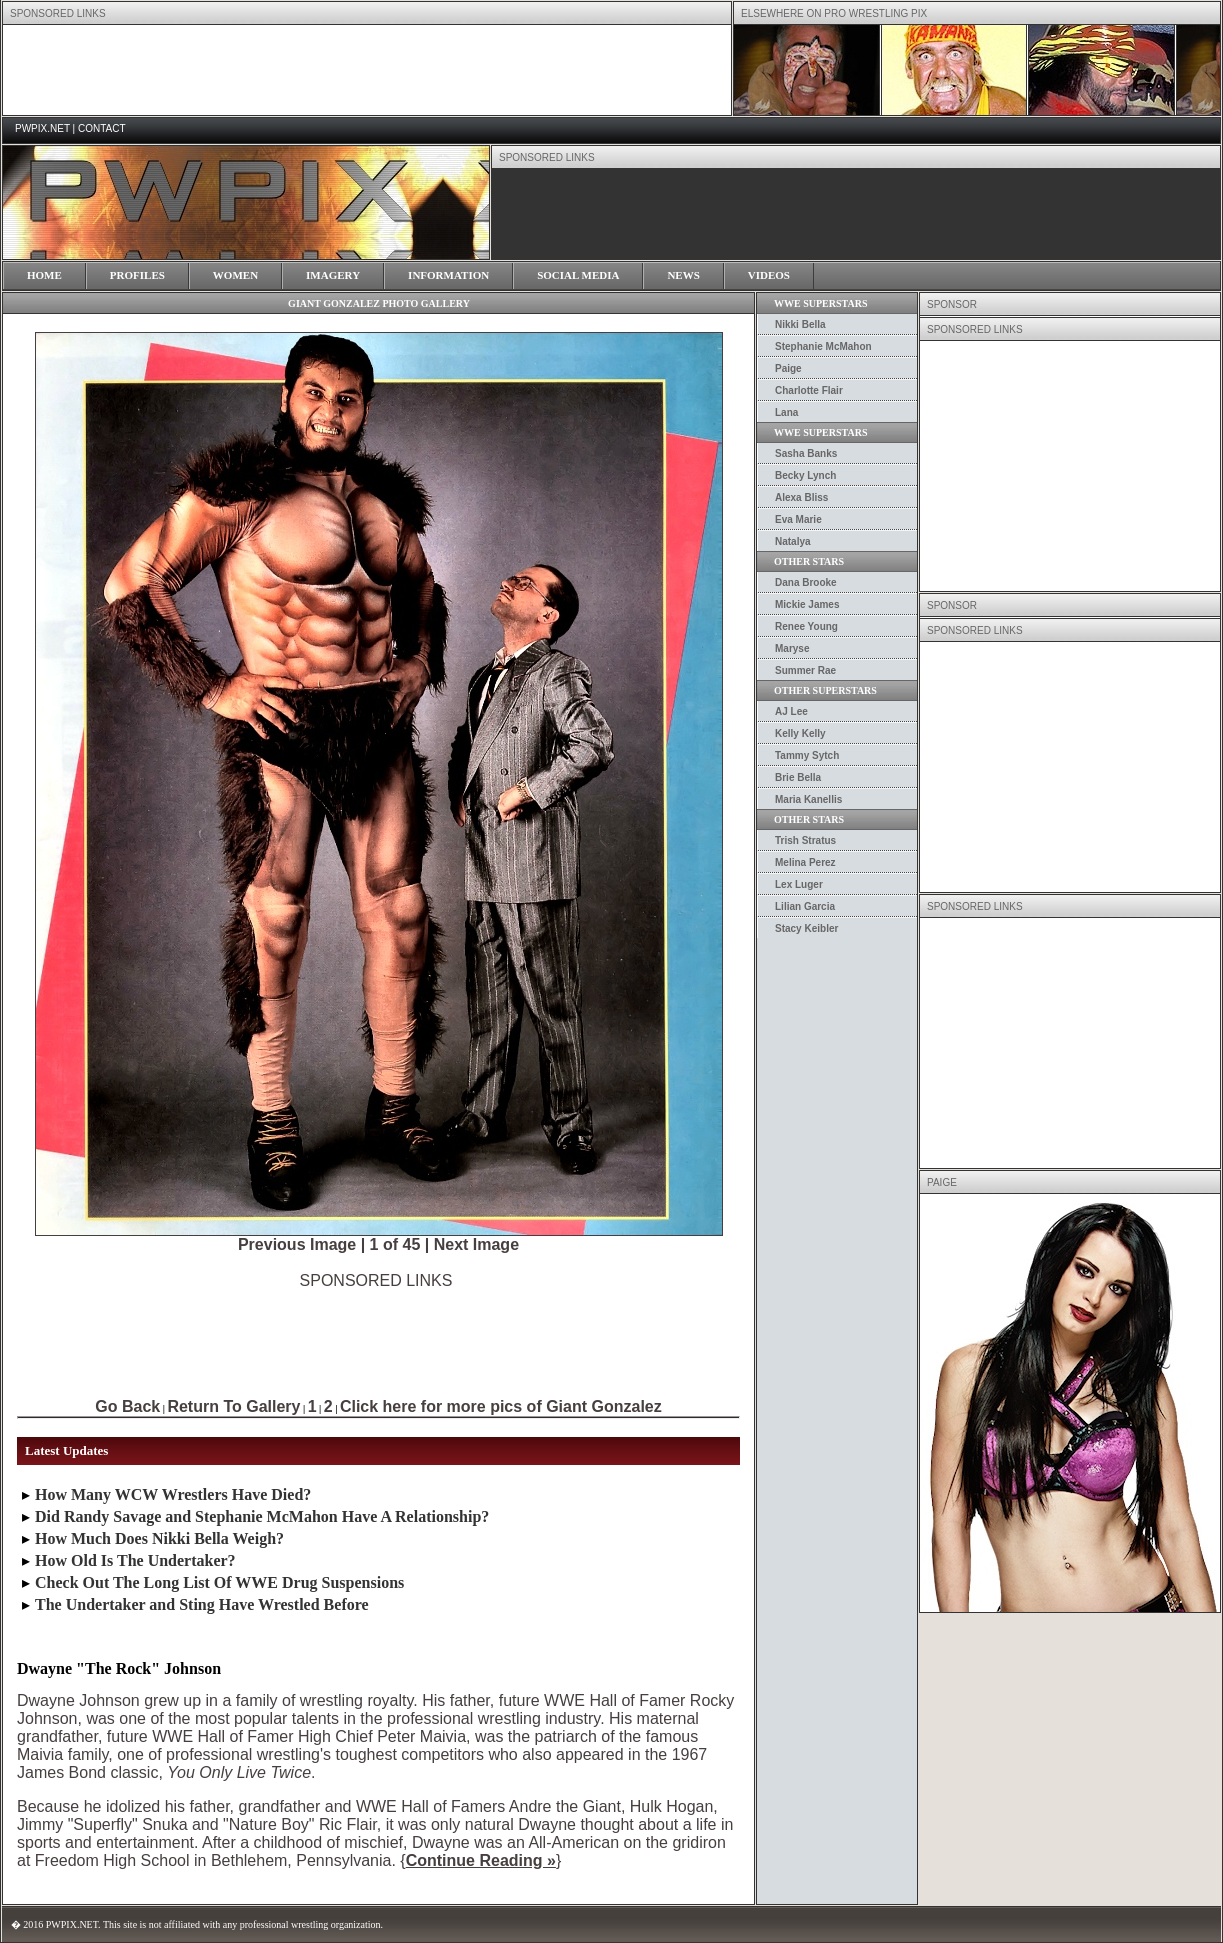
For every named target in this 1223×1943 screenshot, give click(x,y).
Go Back (127, 1406)
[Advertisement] (376, 1335)
